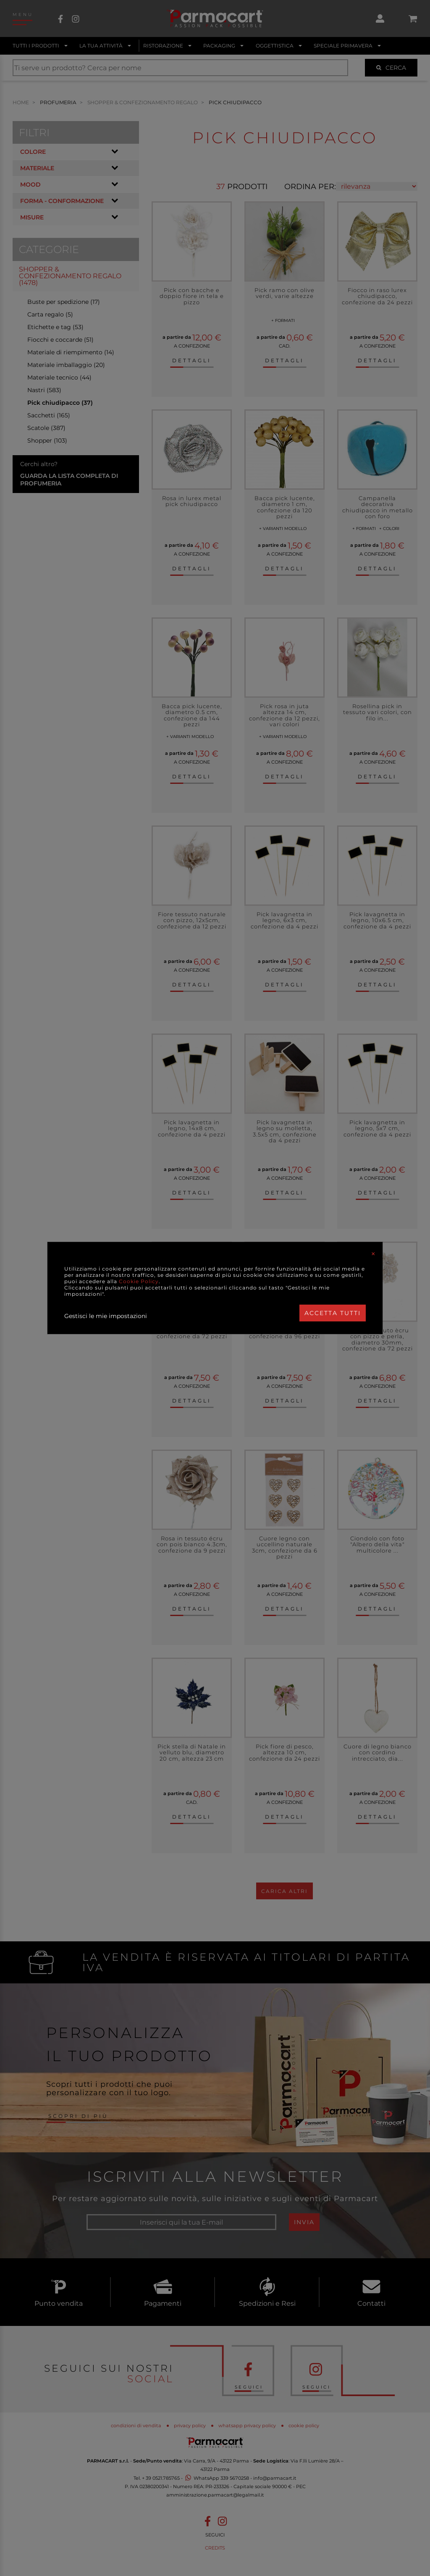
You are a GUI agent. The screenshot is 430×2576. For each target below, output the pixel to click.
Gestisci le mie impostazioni (105, 1316)
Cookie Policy (139, 1281)
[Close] (373, 1254)
